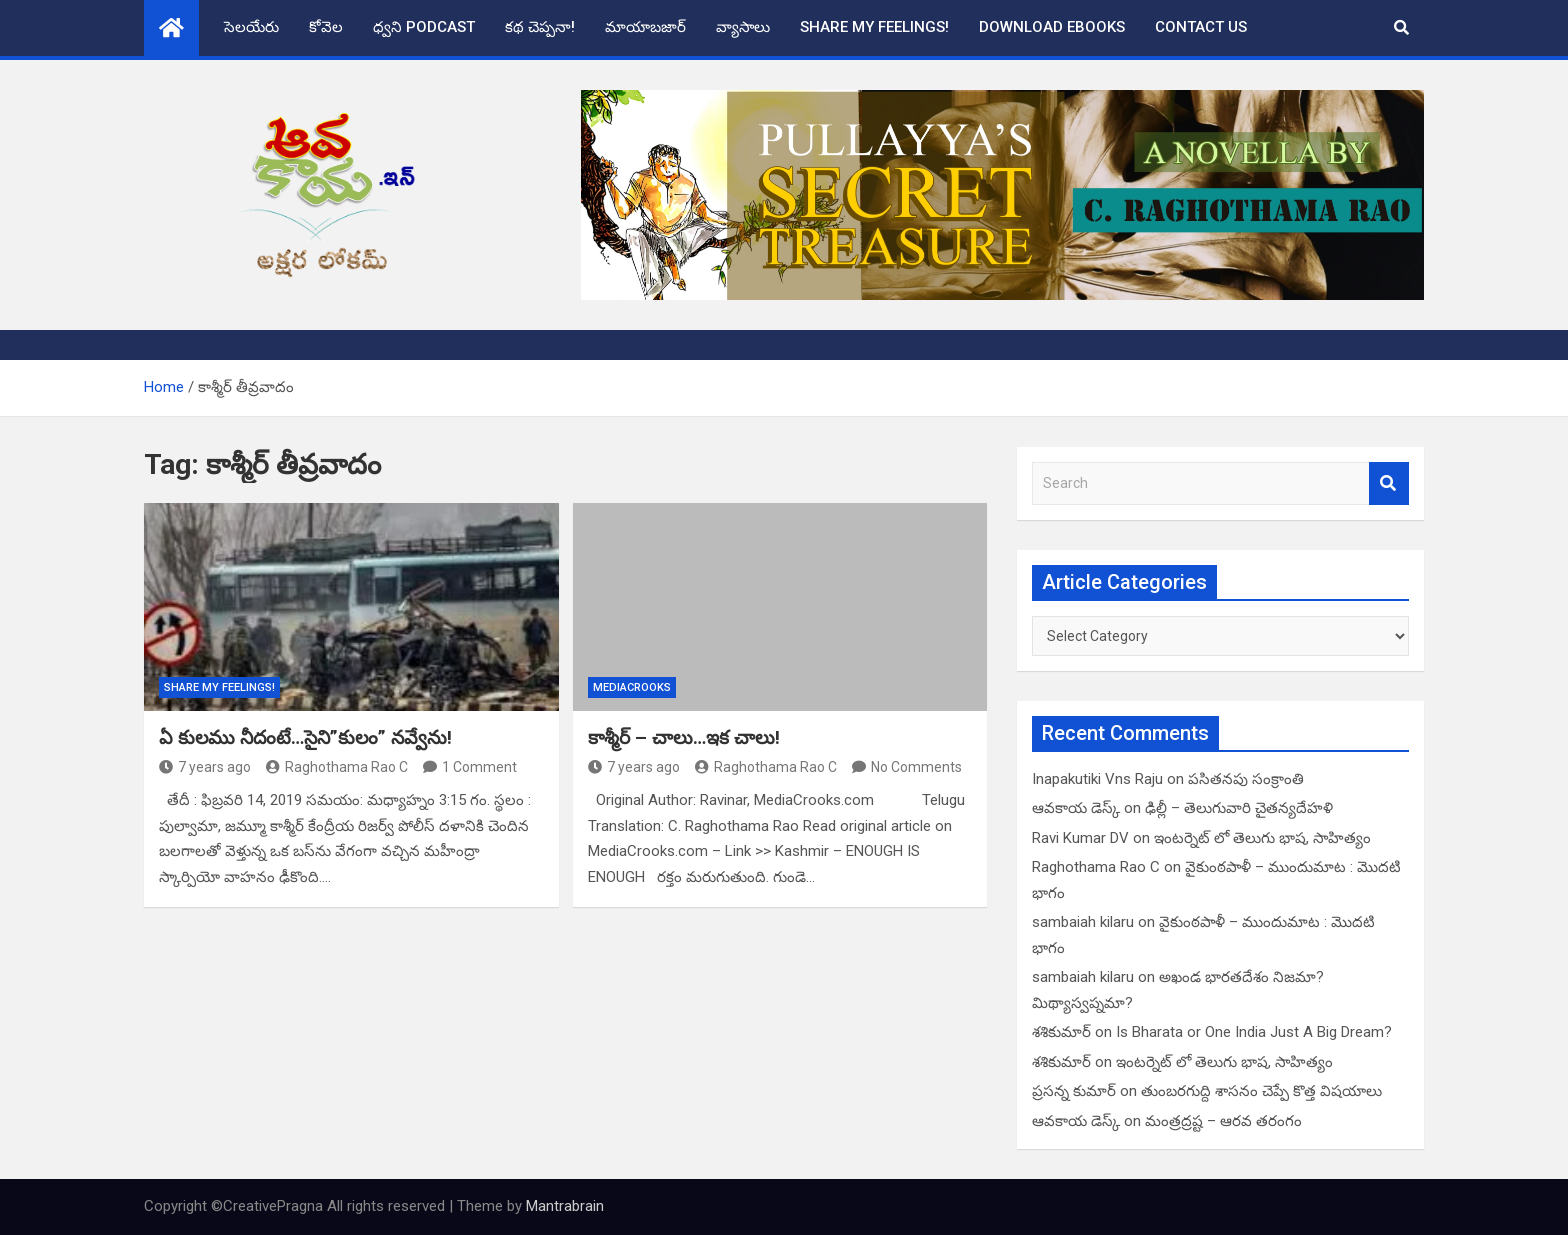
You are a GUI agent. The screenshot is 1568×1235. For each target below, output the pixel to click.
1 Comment (479, 767)
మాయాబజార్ (645, 27)
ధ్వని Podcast (424, 27)
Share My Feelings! (874, 27)
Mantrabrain (565, 1206)
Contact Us (1201, 27)
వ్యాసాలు (743, 27)
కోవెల (326, 27)
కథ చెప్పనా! (540, 27)
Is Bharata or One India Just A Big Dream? (1254, 1032)
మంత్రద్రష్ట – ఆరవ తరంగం (1223, 1121)
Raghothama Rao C (337, 767)
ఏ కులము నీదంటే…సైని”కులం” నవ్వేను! (305, 737)
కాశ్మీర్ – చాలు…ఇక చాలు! (684, 737)
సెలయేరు (251, 27)
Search (1389, 483)
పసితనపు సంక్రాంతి (1246, 779)
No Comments (916, 767)
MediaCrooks (632, 687)
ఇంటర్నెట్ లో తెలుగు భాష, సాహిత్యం (1262, 838)
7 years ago (205, 767)
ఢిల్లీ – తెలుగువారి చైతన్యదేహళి (1239, 808)
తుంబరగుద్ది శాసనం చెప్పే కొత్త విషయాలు (1261, 1091)
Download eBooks (1052, 27)
